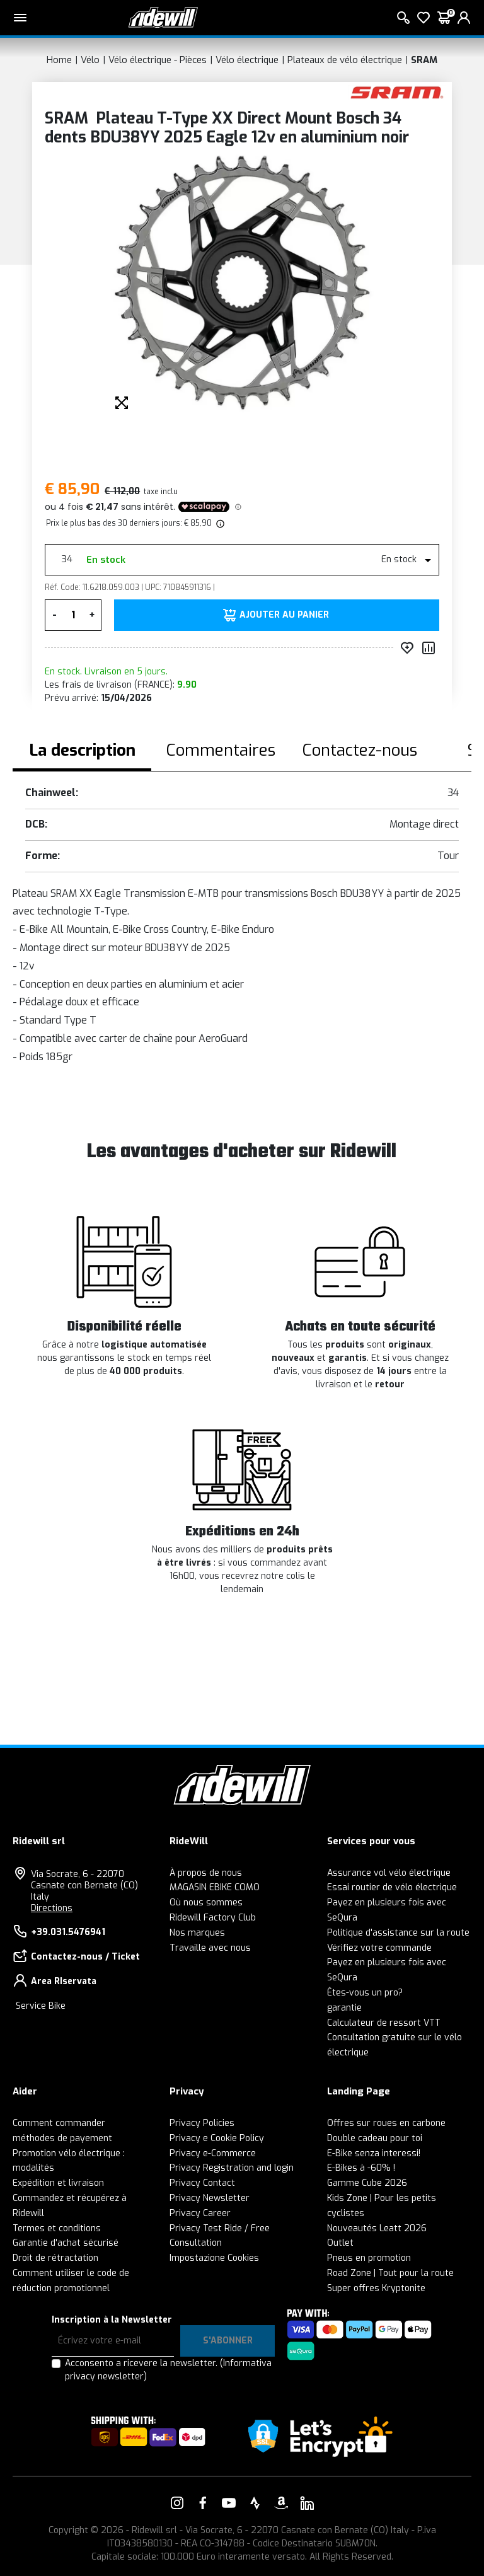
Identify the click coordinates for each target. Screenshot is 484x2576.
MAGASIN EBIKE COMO (215, 1887)
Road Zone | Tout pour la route (390, 2273)
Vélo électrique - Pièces (157, 60)
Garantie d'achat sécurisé (65, 2243)
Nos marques (197, 1933)
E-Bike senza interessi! (373, 2153)
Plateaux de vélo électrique (344, 60)
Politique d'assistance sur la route (398, 1933)
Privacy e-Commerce (213, 2153)
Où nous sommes (206, 1903)
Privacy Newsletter (210, 2198)
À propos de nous (206, 1873)
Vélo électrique (247, 60)
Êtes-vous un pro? (365, 1993)
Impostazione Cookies (214, 2258)
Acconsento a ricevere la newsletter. (168, 2370)
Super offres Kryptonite (376, 2288)
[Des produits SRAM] (397, 92)
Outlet (340, 2243)
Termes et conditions (57, 2228)
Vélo (90, 60)
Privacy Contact (202, 2183)
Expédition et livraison (58, 2183)
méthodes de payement (62, 2138)
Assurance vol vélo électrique (389, 1873)
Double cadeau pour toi (374, 2138)
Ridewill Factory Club (213, 1918)
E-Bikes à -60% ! (361, 2168)
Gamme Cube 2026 (367, 2183)
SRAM (424, 60)
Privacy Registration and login (232, 2168)
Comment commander (59, 2123)
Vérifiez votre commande (379, 1948)
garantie (344, 2008)
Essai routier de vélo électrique (392, 1887)
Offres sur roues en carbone (386, 2123)
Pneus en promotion (369, 2258)
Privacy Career (200, 2213)
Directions (51, 1908)
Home (59, 60)
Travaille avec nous (210, 1948)
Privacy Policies (202, 2123)
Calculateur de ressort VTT (384, 2023)
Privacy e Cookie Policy (217, 2138)
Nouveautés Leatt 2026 (377, 2228)
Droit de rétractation (55, 2258)
